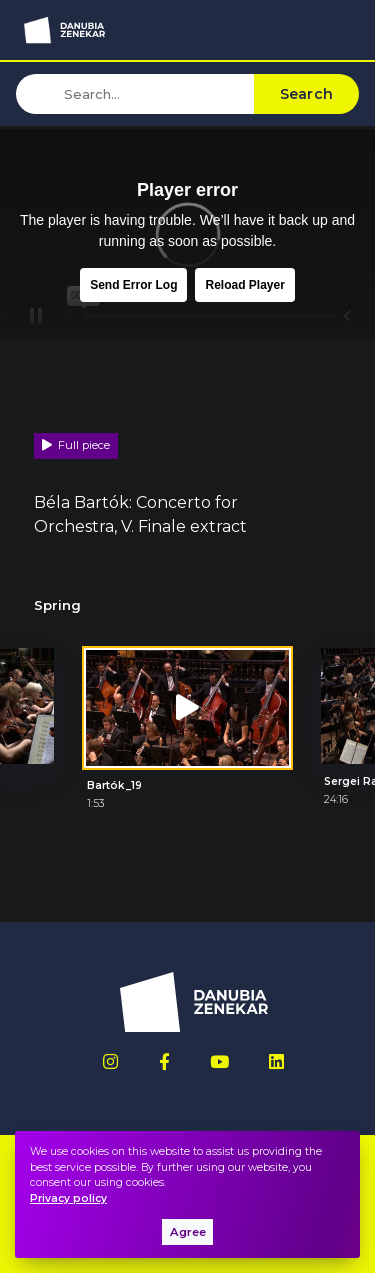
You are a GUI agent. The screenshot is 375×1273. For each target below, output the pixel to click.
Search (307, 94)
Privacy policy (68, 1198)
